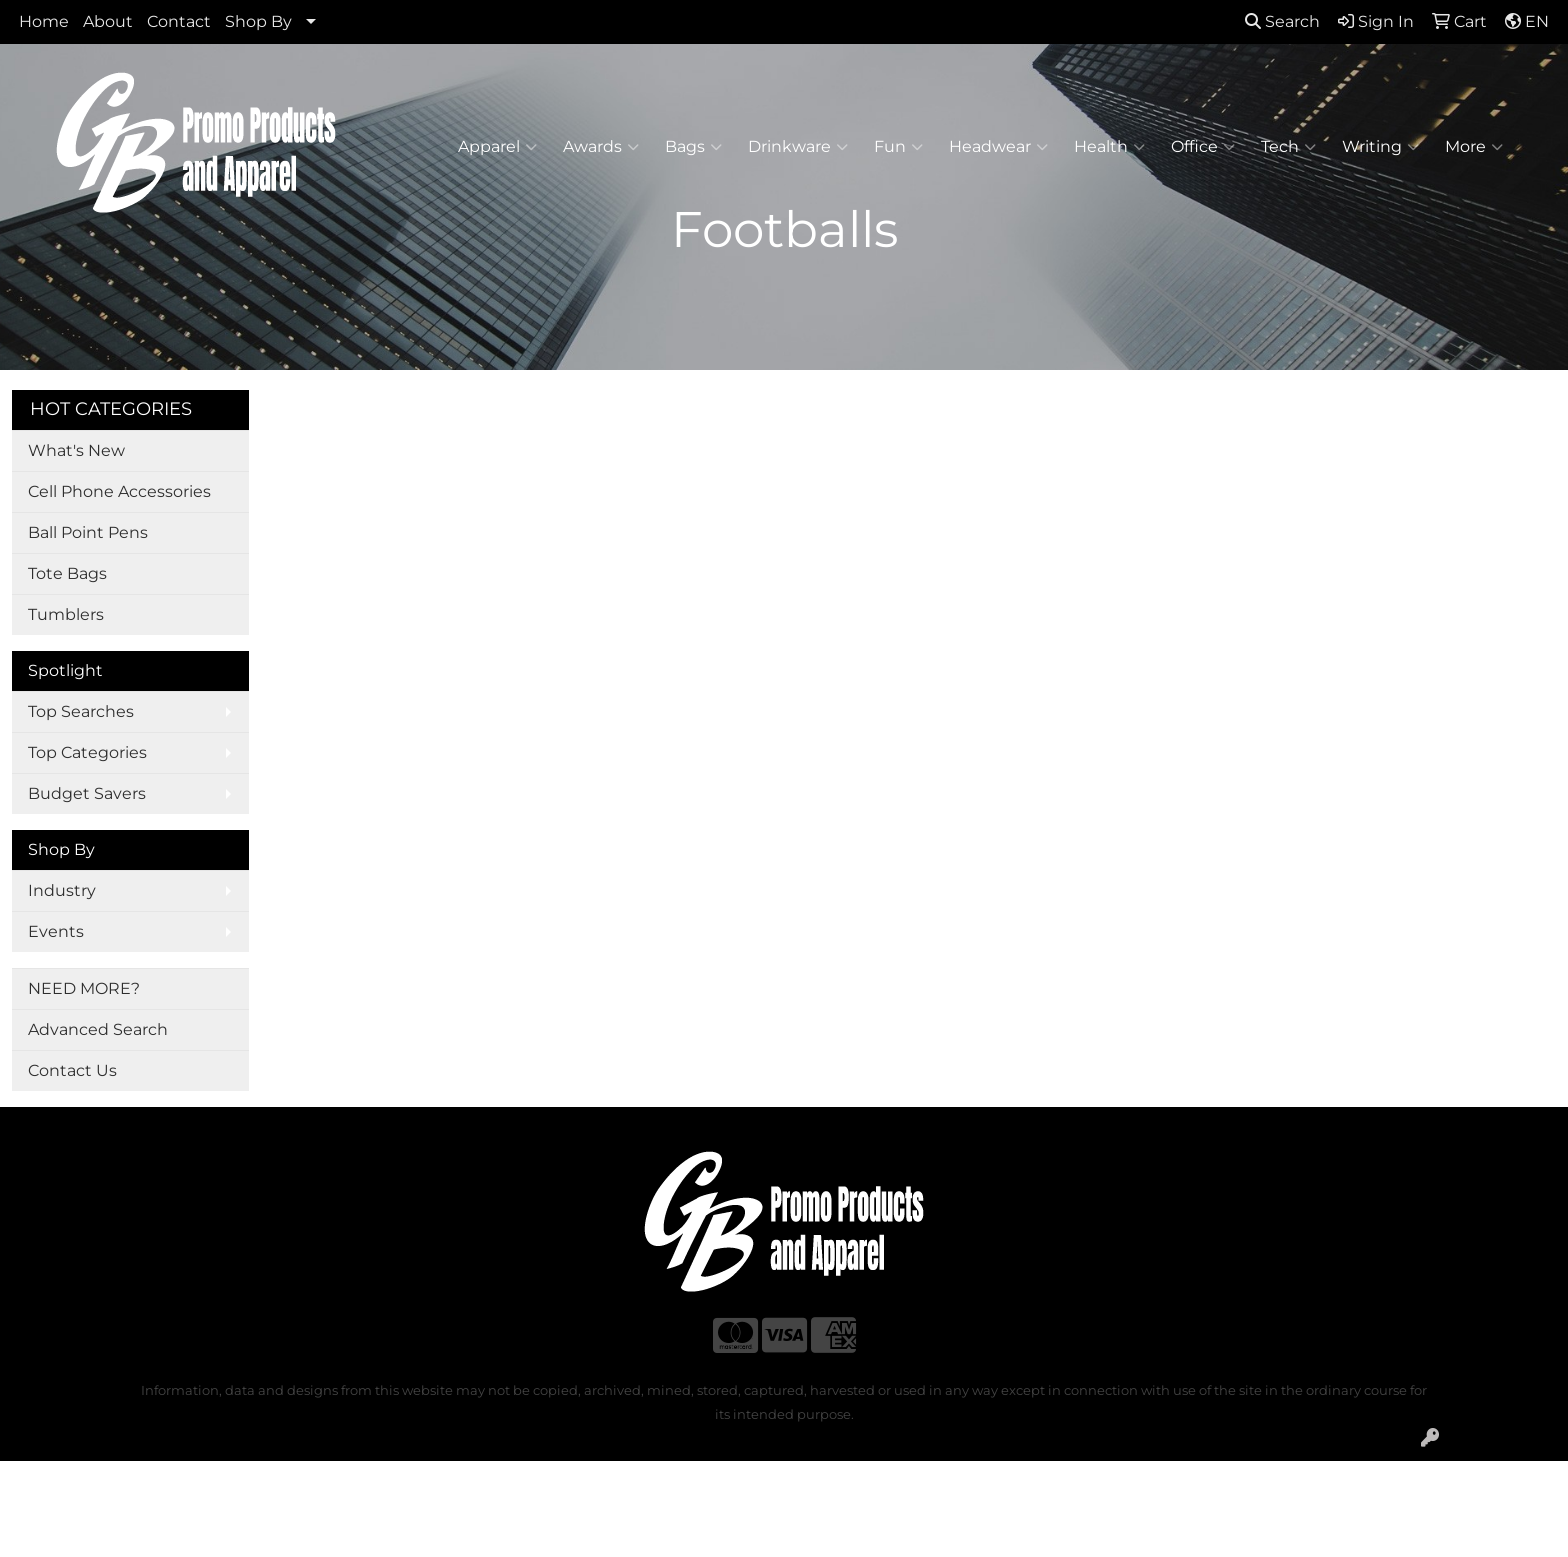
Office (1203, 147)
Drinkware (798, 147)
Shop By (258, 21)
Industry (62, 890)
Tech (1288, 147)
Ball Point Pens (88, 532)
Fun (898, 147)
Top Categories (87, 752)
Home (44, 21)
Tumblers (66, 614)
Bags (693, 147)
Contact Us (72, 1070)
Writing (1380, 147)
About (108, 21)
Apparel (497, 147)
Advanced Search (98, 1029)
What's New (76, 450)
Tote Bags (67, 573)
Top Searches (81, 711)
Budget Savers (87, 793)
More (1474, 147)
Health (1109, 147)
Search (1282, 21)
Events (56, 931)
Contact (179, 21)
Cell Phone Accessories (119, 491)
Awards (601, 147)
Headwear (998, 147)
